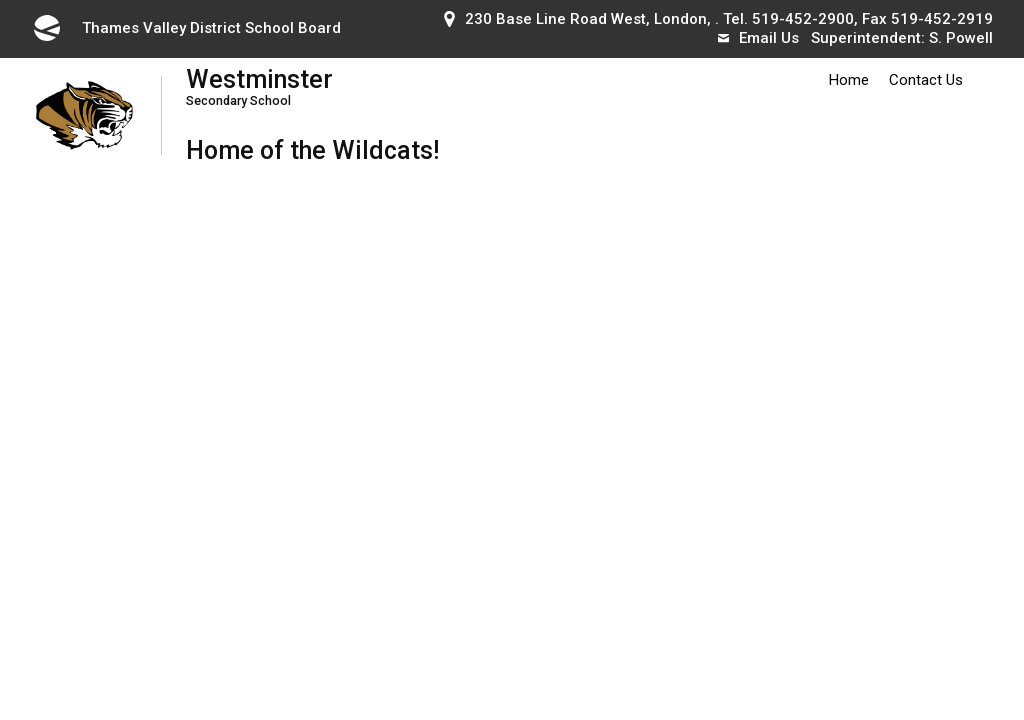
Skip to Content (0, 0)
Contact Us (926, 80)
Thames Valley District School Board (186, 28)
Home (849, 80)
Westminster (312, 86)
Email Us (758, 38)
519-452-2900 (803, 19)
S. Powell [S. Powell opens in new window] (961, 38)
